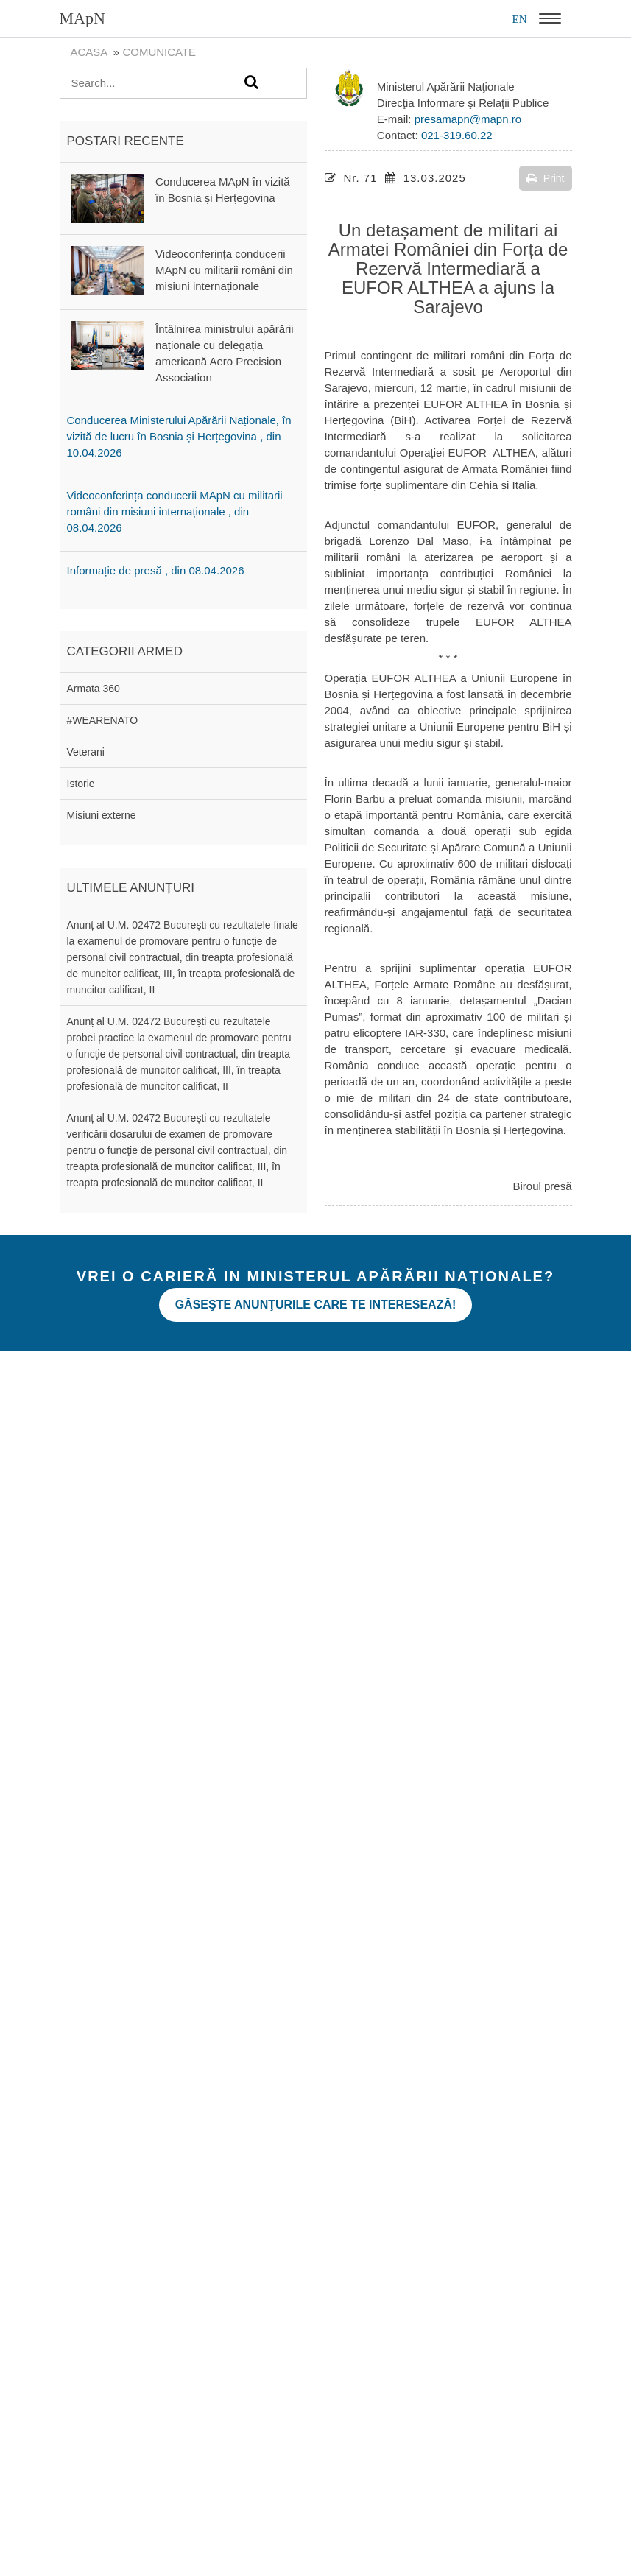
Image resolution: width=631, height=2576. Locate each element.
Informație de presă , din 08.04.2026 (155, 570)
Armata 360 (93, 688)
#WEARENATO (102, 720)
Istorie (81, 783)
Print (545, 178)
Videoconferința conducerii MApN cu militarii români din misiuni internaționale (224, 269)
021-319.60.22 (457, 135)
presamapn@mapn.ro (468, 119)
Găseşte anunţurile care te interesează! (315, 1304)
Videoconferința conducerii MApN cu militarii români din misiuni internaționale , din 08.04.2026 (175, 511)
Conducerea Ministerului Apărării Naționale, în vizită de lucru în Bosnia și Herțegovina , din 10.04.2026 (179, 436)
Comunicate (159, 52)
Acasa (89, 52)
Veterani (86, 752)
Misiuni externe (101, 815)
